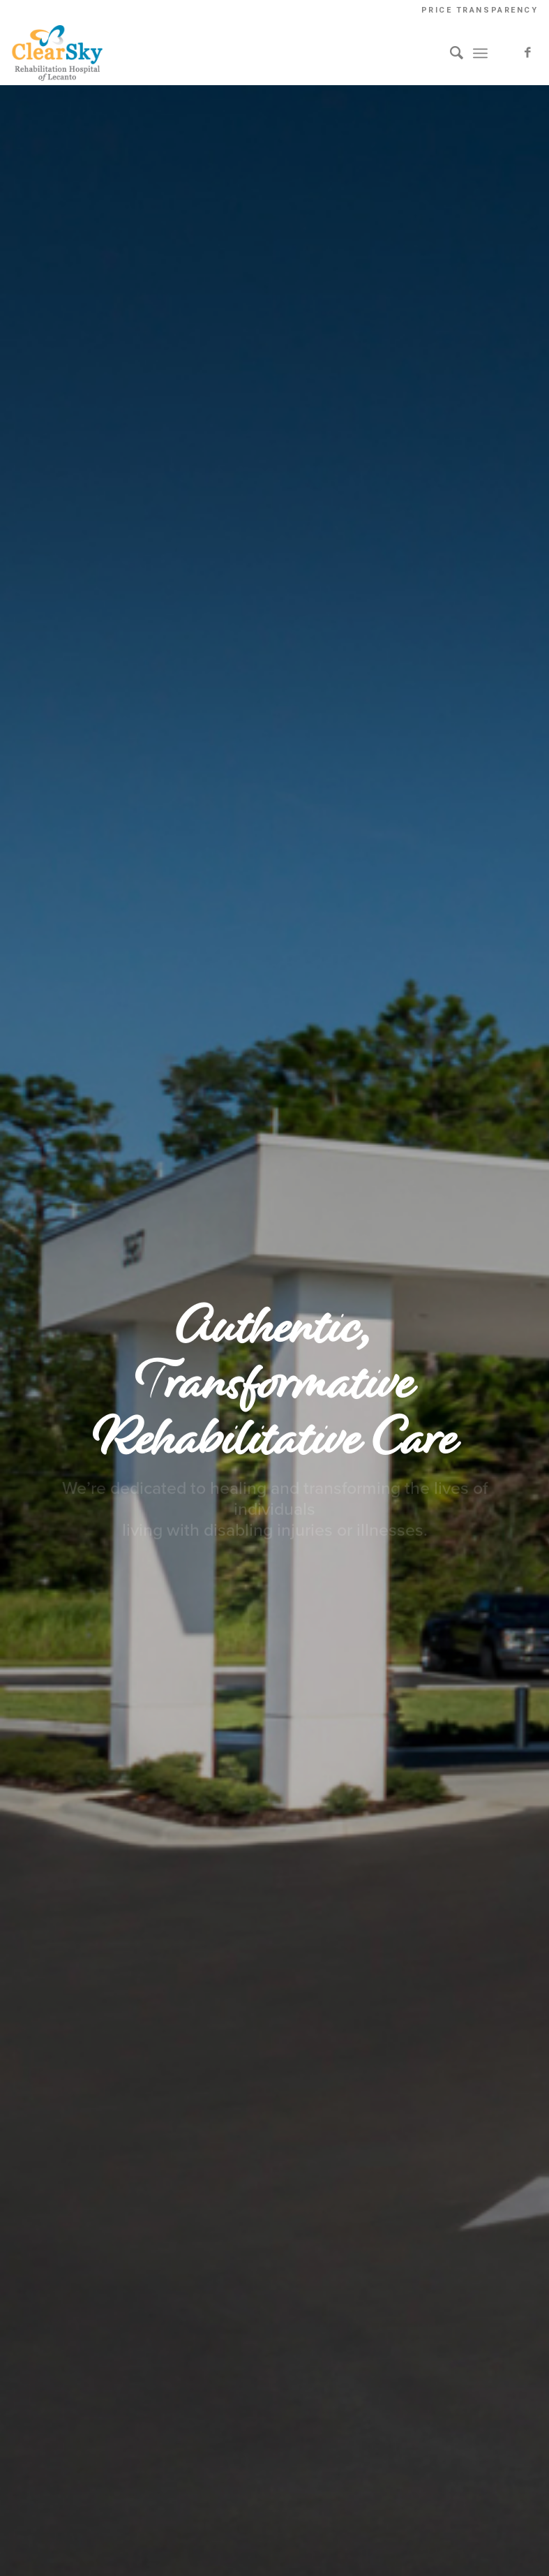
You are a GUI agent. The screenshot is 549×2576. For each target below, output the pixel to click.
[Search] (449, 53)
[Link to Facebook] (527, 53)
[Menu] (480, 53)
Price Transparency (480, 10)
